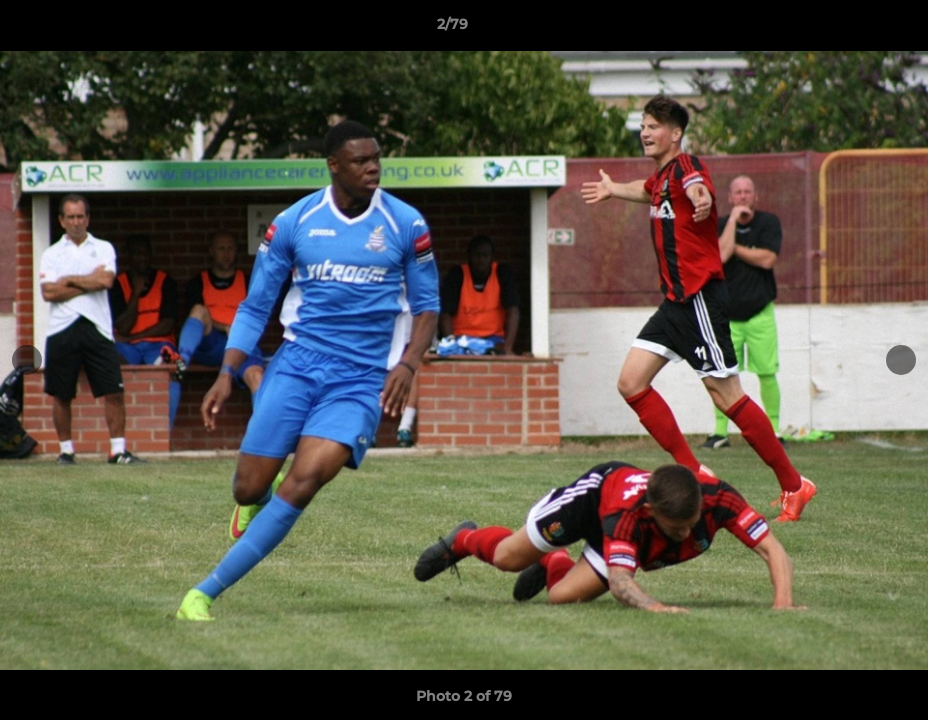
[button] (844, 29)
